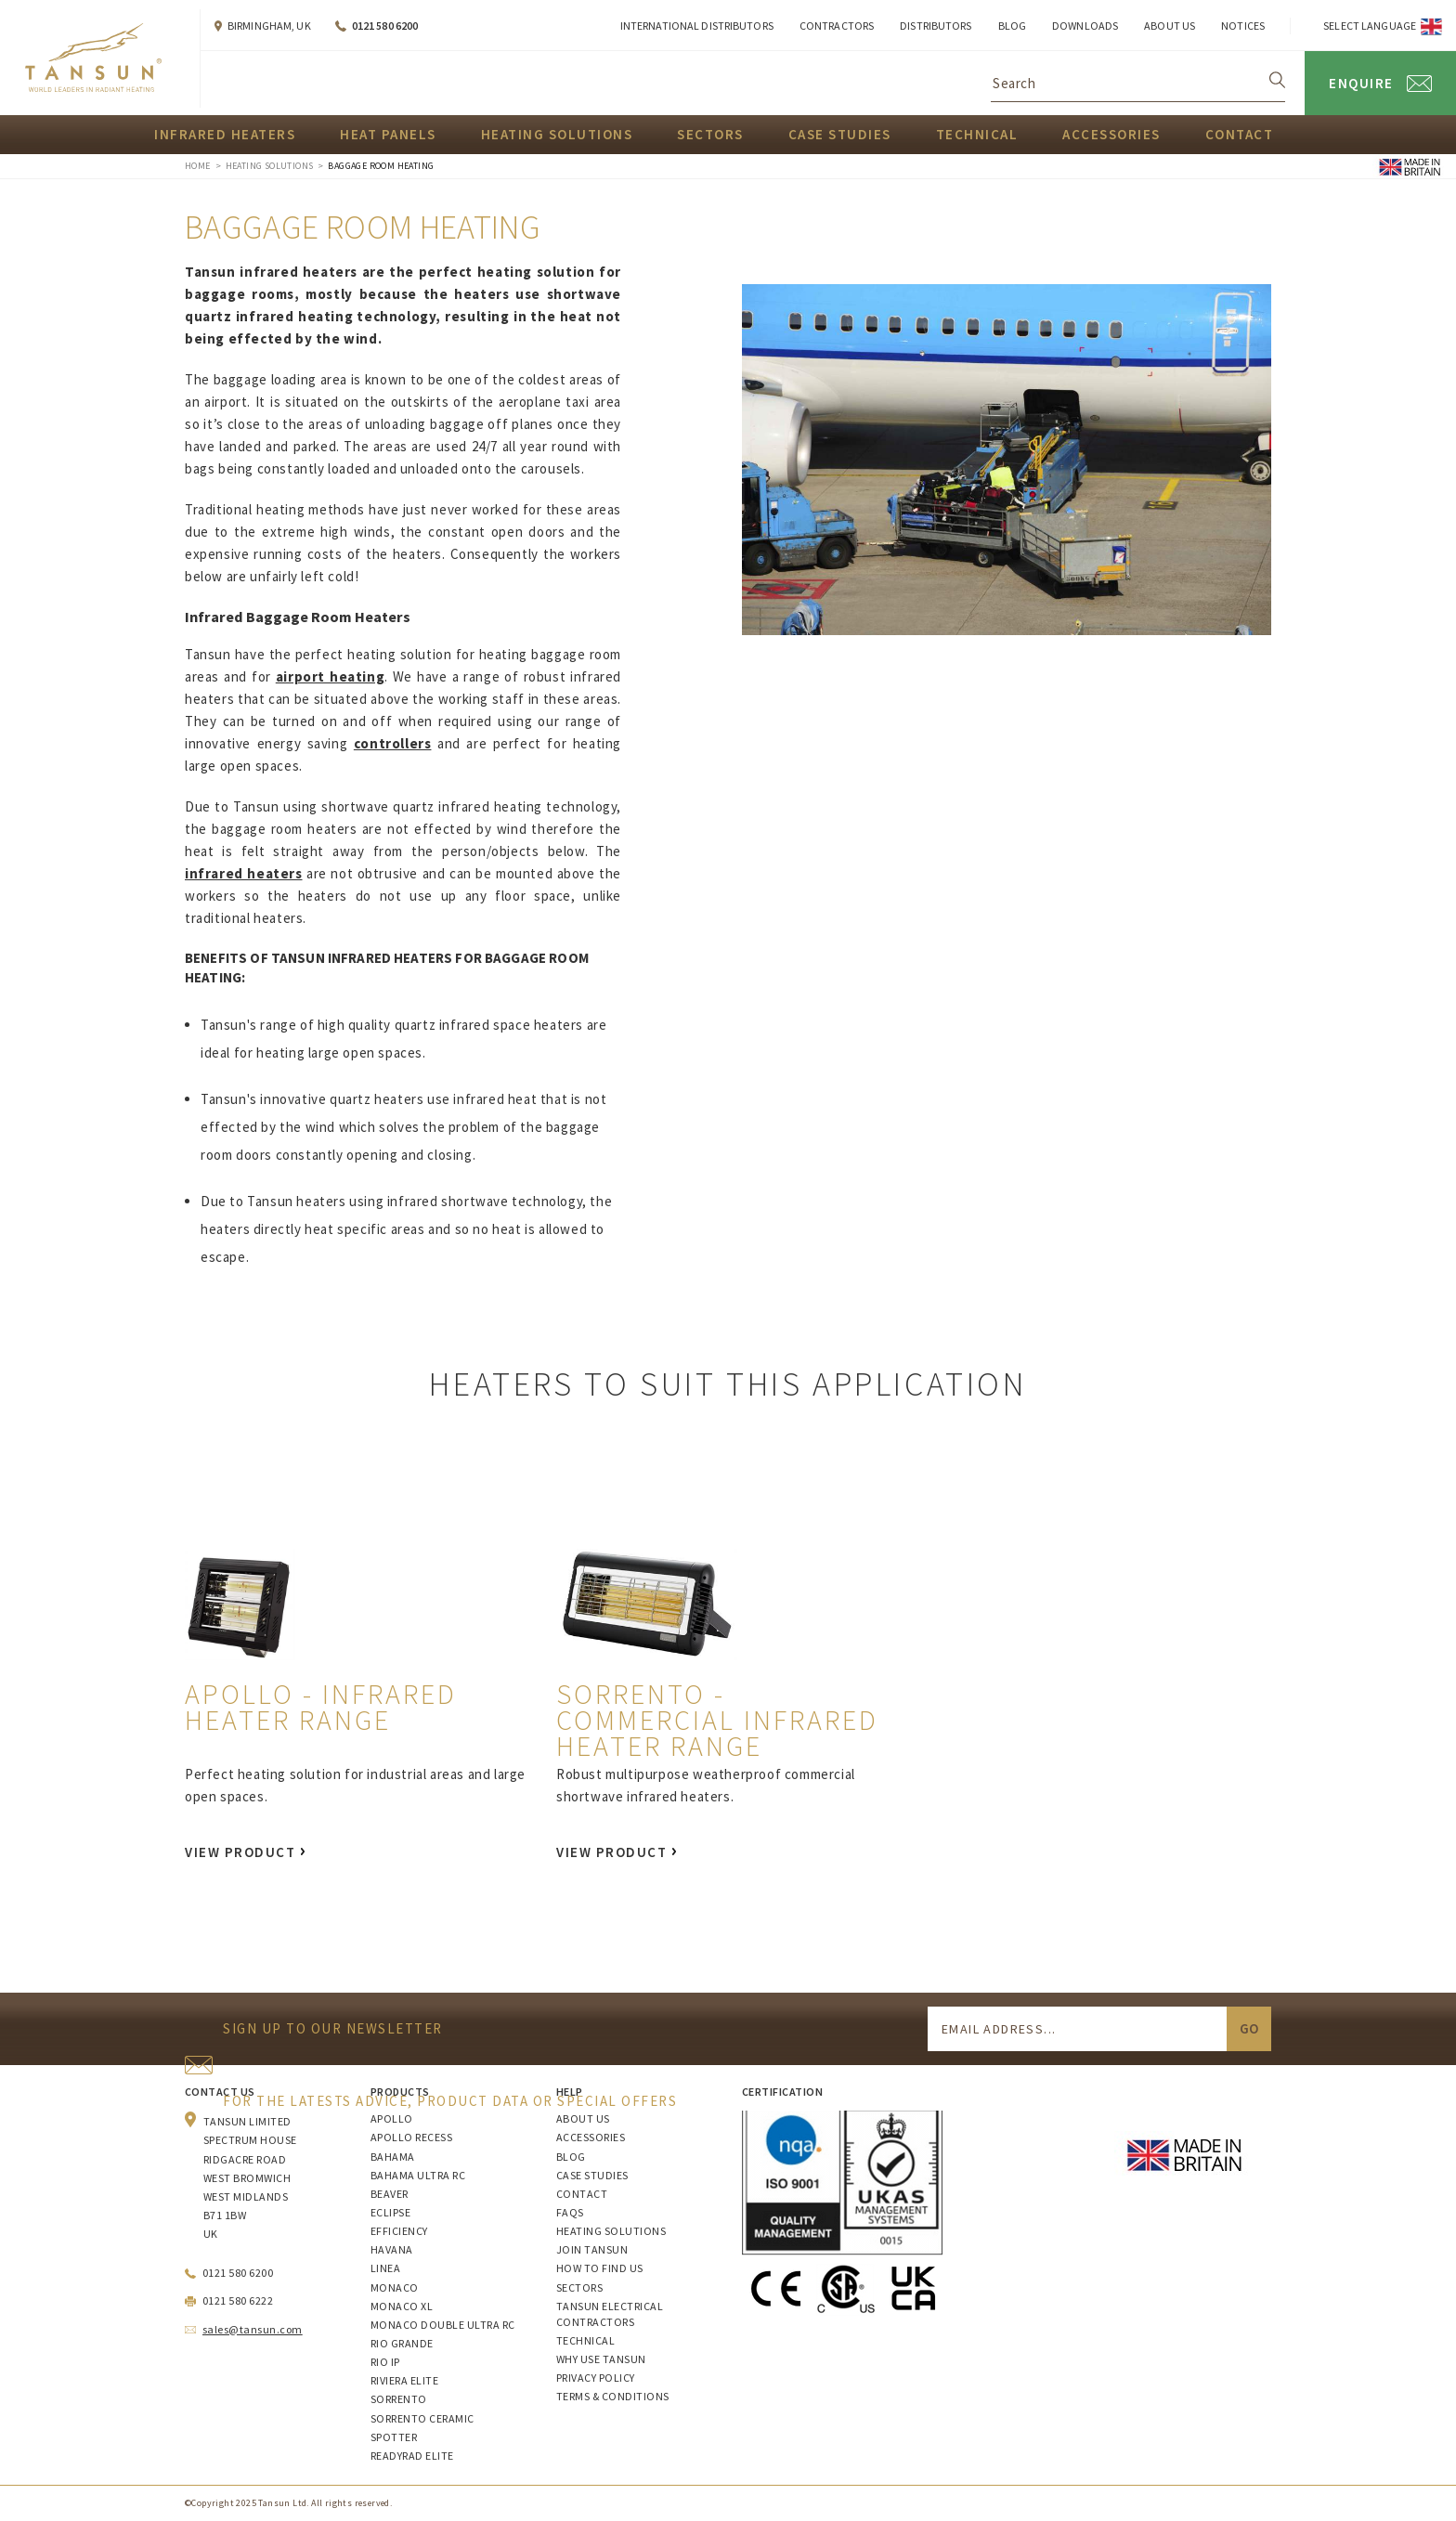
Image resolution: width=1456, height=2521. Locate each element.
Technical (977, 134)
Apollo (391, 2118)
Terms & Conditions (613, 2396)
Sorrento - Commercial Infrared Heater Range (717, 1720)
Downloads (1085, 25)
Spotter (393, 2437)
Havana (391, 2249)
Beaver (389, 2194)
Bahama (392, 2157)
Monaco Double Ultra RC (442, 2325)
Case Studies (839, 134)
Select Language (1369, 25)
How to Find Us (600, 2268)
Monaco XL (401, 2306)
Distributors (935, 25)
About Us (1169, 25)
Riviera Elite (404, 2380)
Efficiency (399, 2231)
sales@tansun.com (252, 2329)
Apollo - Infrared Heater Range (321, 1707)
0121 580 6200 (385, 25)
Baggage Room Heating (381, 166)
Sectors (710, 134)
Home (198, 166)
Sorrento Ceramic (422, 2418)
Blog (1012, 25)
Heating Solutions (557, 134)
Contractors (837, 25)
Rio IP (385, 2362)
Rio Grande (402, 2343)
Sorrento (398, 2399)
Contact (1239, 134)
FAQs (570, 2212)
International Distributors (697, 25)
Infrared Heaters (224, 134)
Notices (1243, 25)
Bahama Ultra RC (417, 2175)
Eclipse (390, 2212)
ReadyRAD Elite (412, 2456)
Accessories (1111, 134)
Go (1249, 2028)
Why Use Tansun (601, 2359)
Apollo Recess (411, 2137)
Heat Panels (388, 134)
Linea (385, 2268)
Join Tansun (592, 2249)
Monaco (394, 2287)
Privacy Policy (595, 2378)
